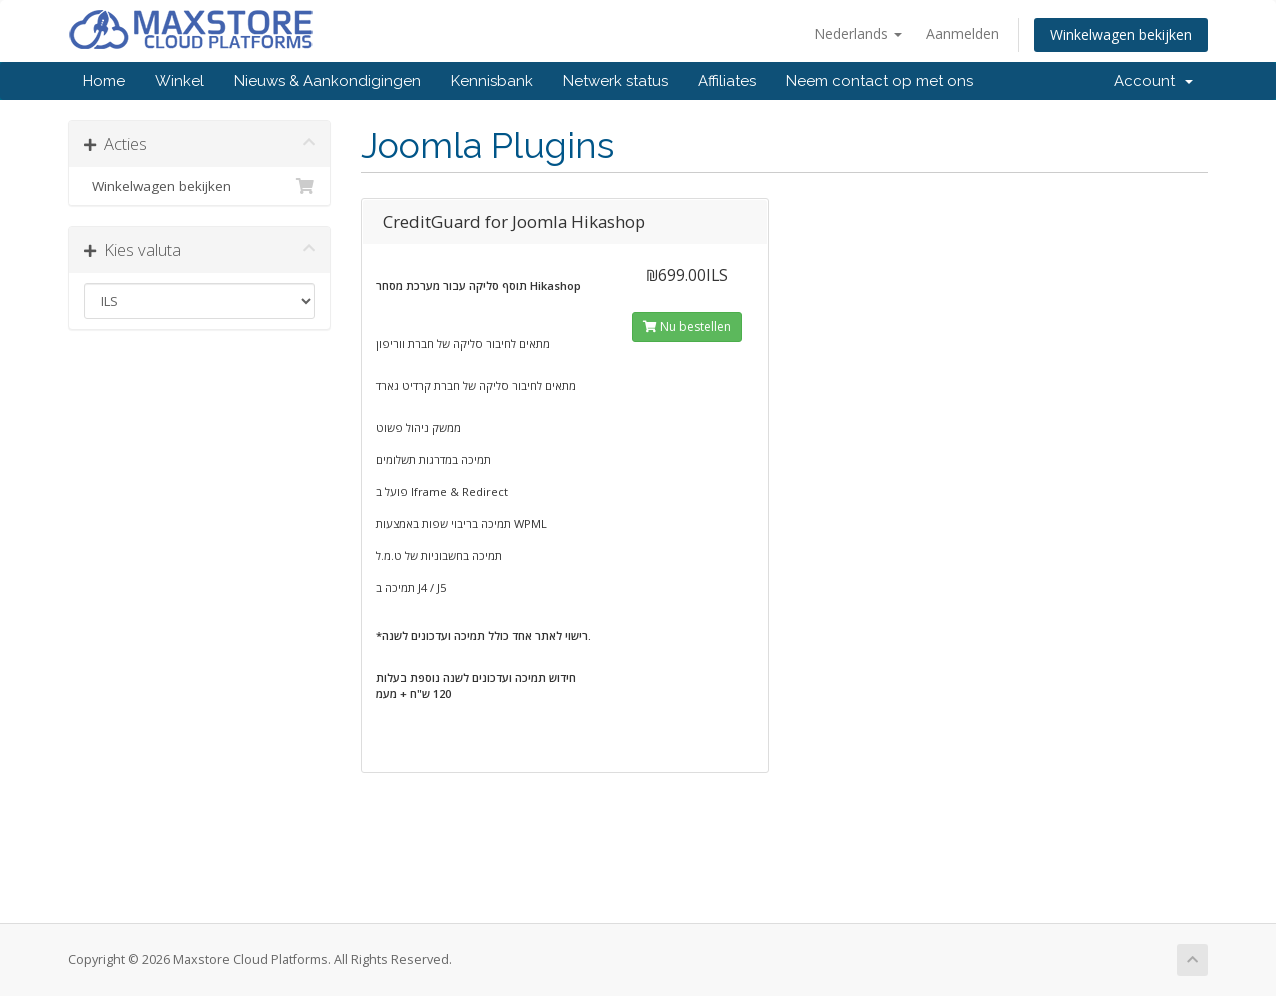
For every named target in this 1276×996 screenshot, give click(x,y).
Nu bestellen (687, 326)
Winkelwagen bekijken (1121, 34)
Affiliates (727, 81)
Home (104, 81)
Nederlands (858, 33)
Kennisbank (492, 81)
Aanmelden (962, 33)
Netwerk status (615, 81)
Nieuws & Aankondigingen (327, 81)
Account (1153, 81)
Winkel (179, 81)
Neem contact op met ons (879, 81)
